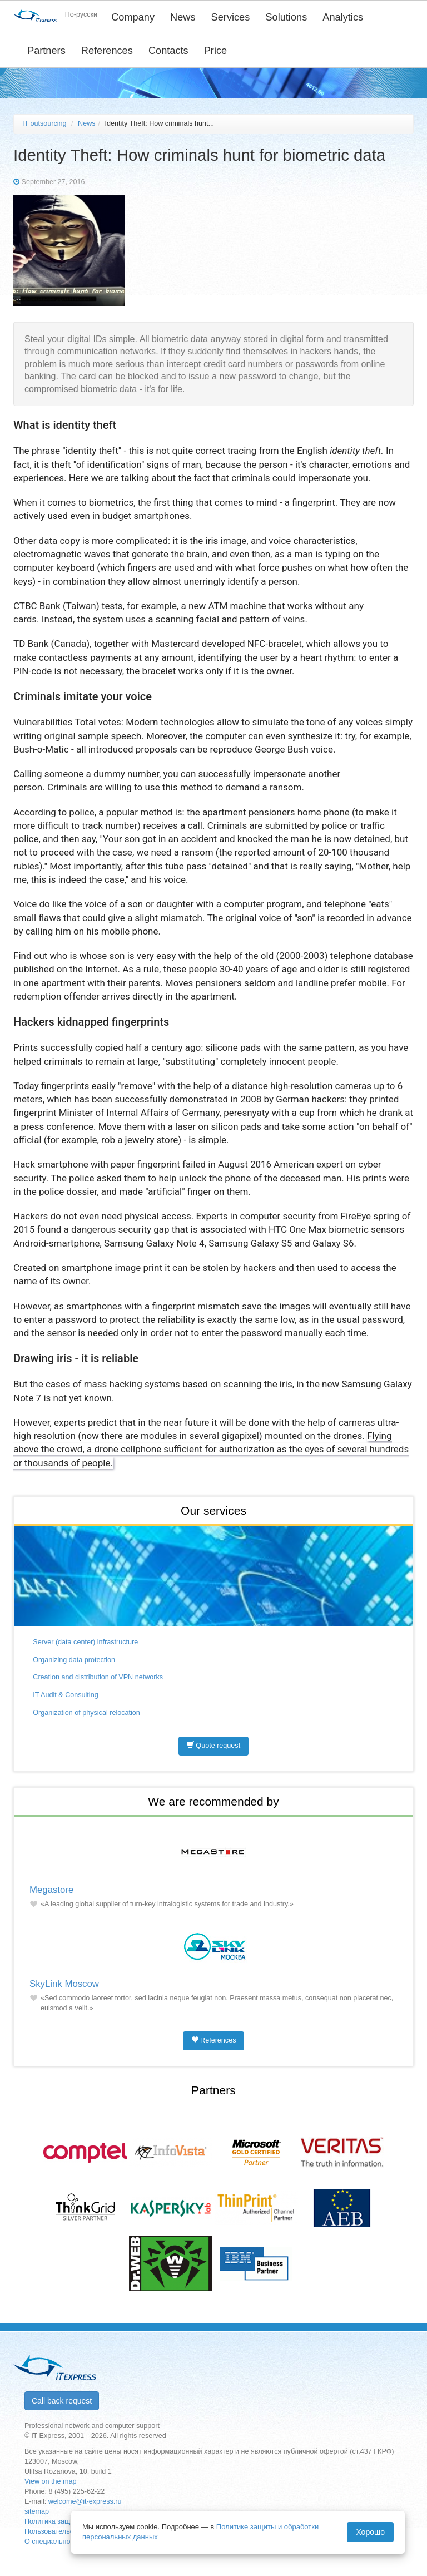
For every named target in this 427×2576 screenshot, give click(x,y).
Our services (213, 1510)
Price (215, 50)
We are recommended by (213, 1801)
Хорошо (370, 2532)
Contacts (168, 50)
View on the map (50, 2481)
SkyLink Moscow (64, 1984)
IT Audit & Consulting (65, 1695)
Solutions (286, 17)
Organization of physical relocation (86, 1713)
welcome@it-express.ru (85, 2501)
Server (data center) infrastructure (85, 1642)
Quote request (213, 1745)
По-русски (81, 14)
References (107, 50)
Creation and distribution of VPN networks (98, 1677)
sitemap (36, 2511)
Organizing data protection (74, 1660)
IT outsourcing (44, 123)
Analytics (342, 17)
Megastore (51, 1890)
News (182, 17)
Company (133, 17)
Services (230, 17)
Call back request (62, 2400)
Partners (46, 50)
